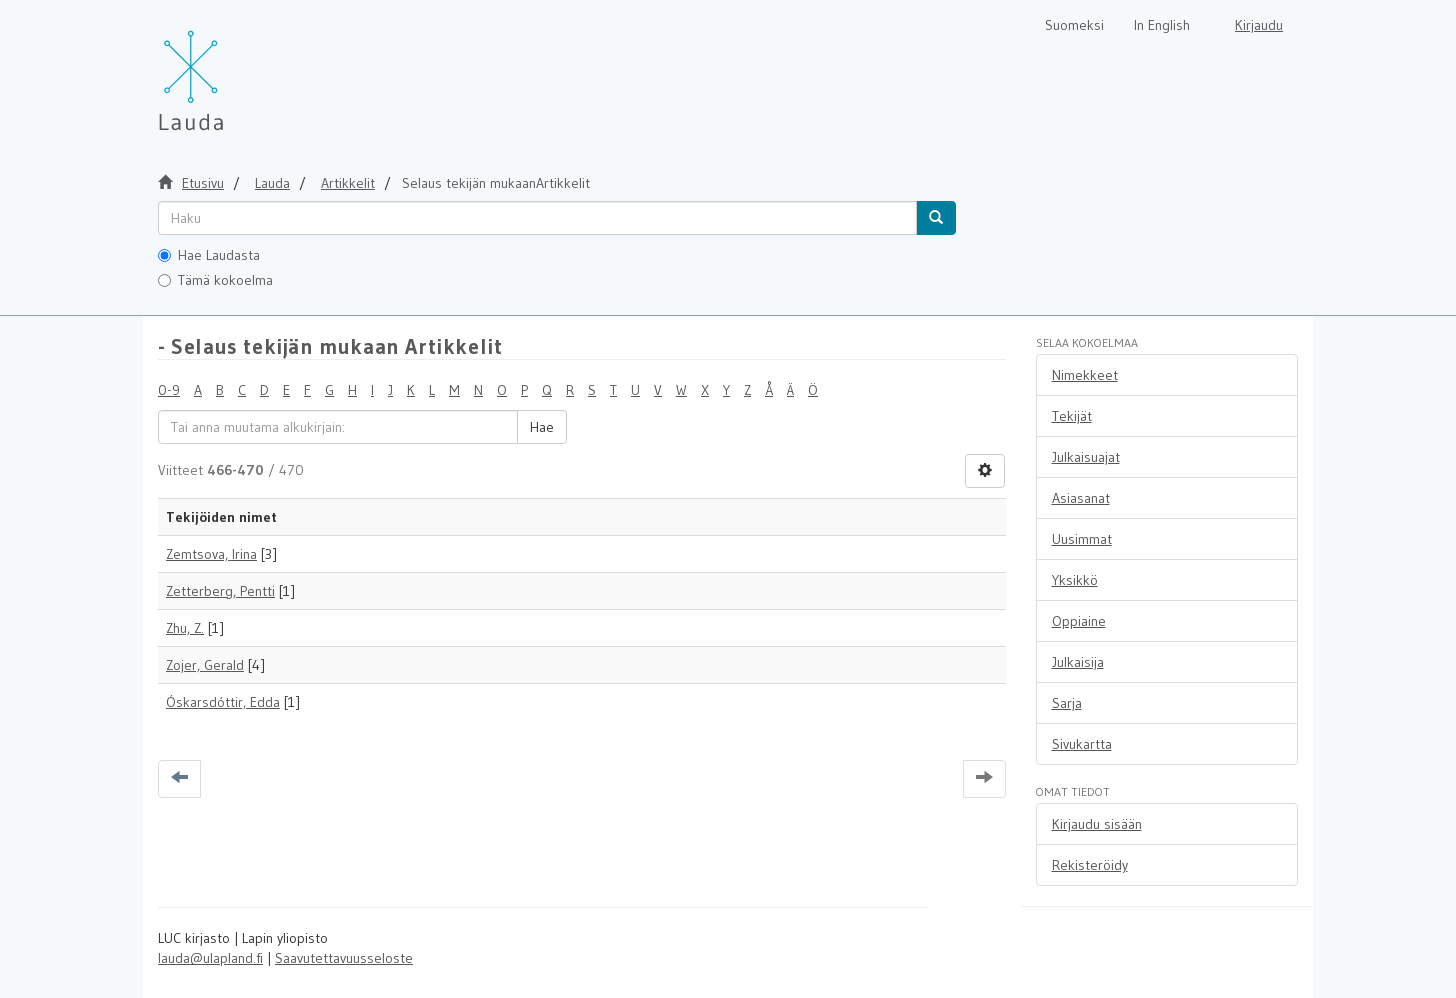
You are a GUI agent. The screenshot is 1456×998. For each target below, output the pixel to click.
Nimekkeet (1085, 375)
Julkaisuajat (1086, 457)
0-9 (169, 390)
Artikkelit (348, 183)
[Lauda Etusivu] (233, 70)
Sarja (1067, 703)
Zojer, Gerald (205, 665)
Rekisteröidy (1090, 865)
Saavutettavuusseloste (344, 958)
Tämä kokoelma (215, 280)
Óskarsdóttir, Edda (223, 702)
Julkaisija (1078, 662)
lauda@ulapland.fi (210, 958)
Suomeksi (1074, 25)
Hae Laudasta (209, 255)
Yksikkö (1075, 580)
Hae (542, 427)
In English (1162, 25)
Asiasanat (1081, 498)
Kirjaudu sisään (1097, 824)
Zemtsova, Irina (211, 554)
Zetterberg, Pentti (220, 591)
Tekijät (1072, 416)
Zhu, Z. (185, 628)
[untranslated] (537, 218)
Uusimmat (1082, 539)
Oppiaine (1079, 621)
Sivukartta (1082, 744)
